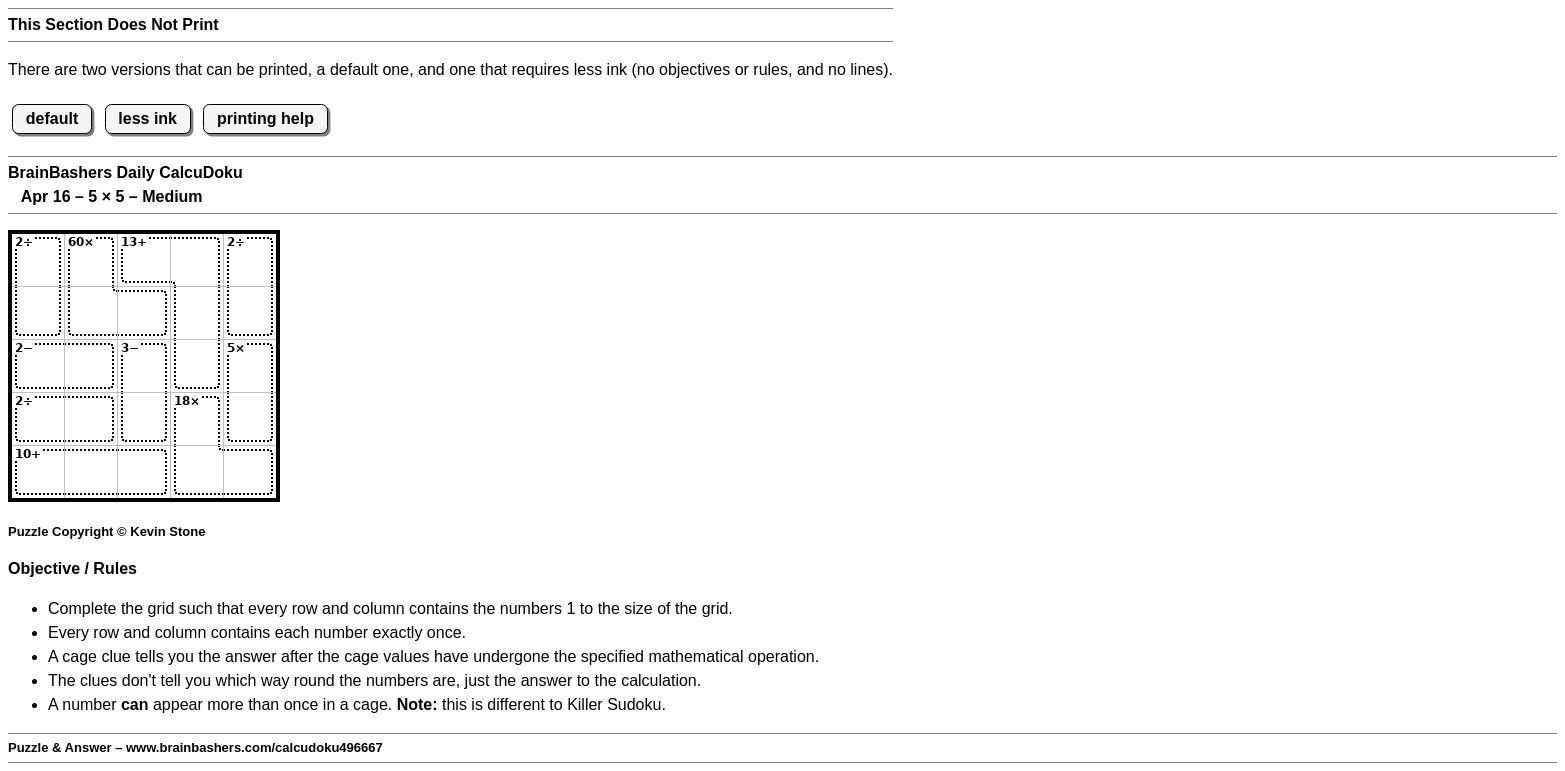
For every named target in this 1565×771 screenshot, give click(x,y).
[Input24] (197, 313)
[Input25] (250, 313)
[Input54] (197, 472)
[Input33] (144, 366)
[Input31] (38, 366)
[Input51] (38, 472)
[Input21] (38, 313)
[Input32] (91, 366)
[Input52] (91, 472)
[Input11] (38, 260)
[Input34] (197, 366)
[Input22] (91, 313)
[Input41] (38, 419)
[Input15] (250, 260)
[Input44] (197, 419)
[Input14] (197, 260)
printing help (265, 118)
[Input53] (144, 472)
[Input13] (144, 260)
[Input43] (144, 419)
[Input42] (91, 419)
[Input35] (250, 366)
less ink (147, 118)
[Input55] (250, 472)
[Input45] (250, 419)
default (52, 118)
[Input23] (144, 313)
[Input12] (91, 260)
